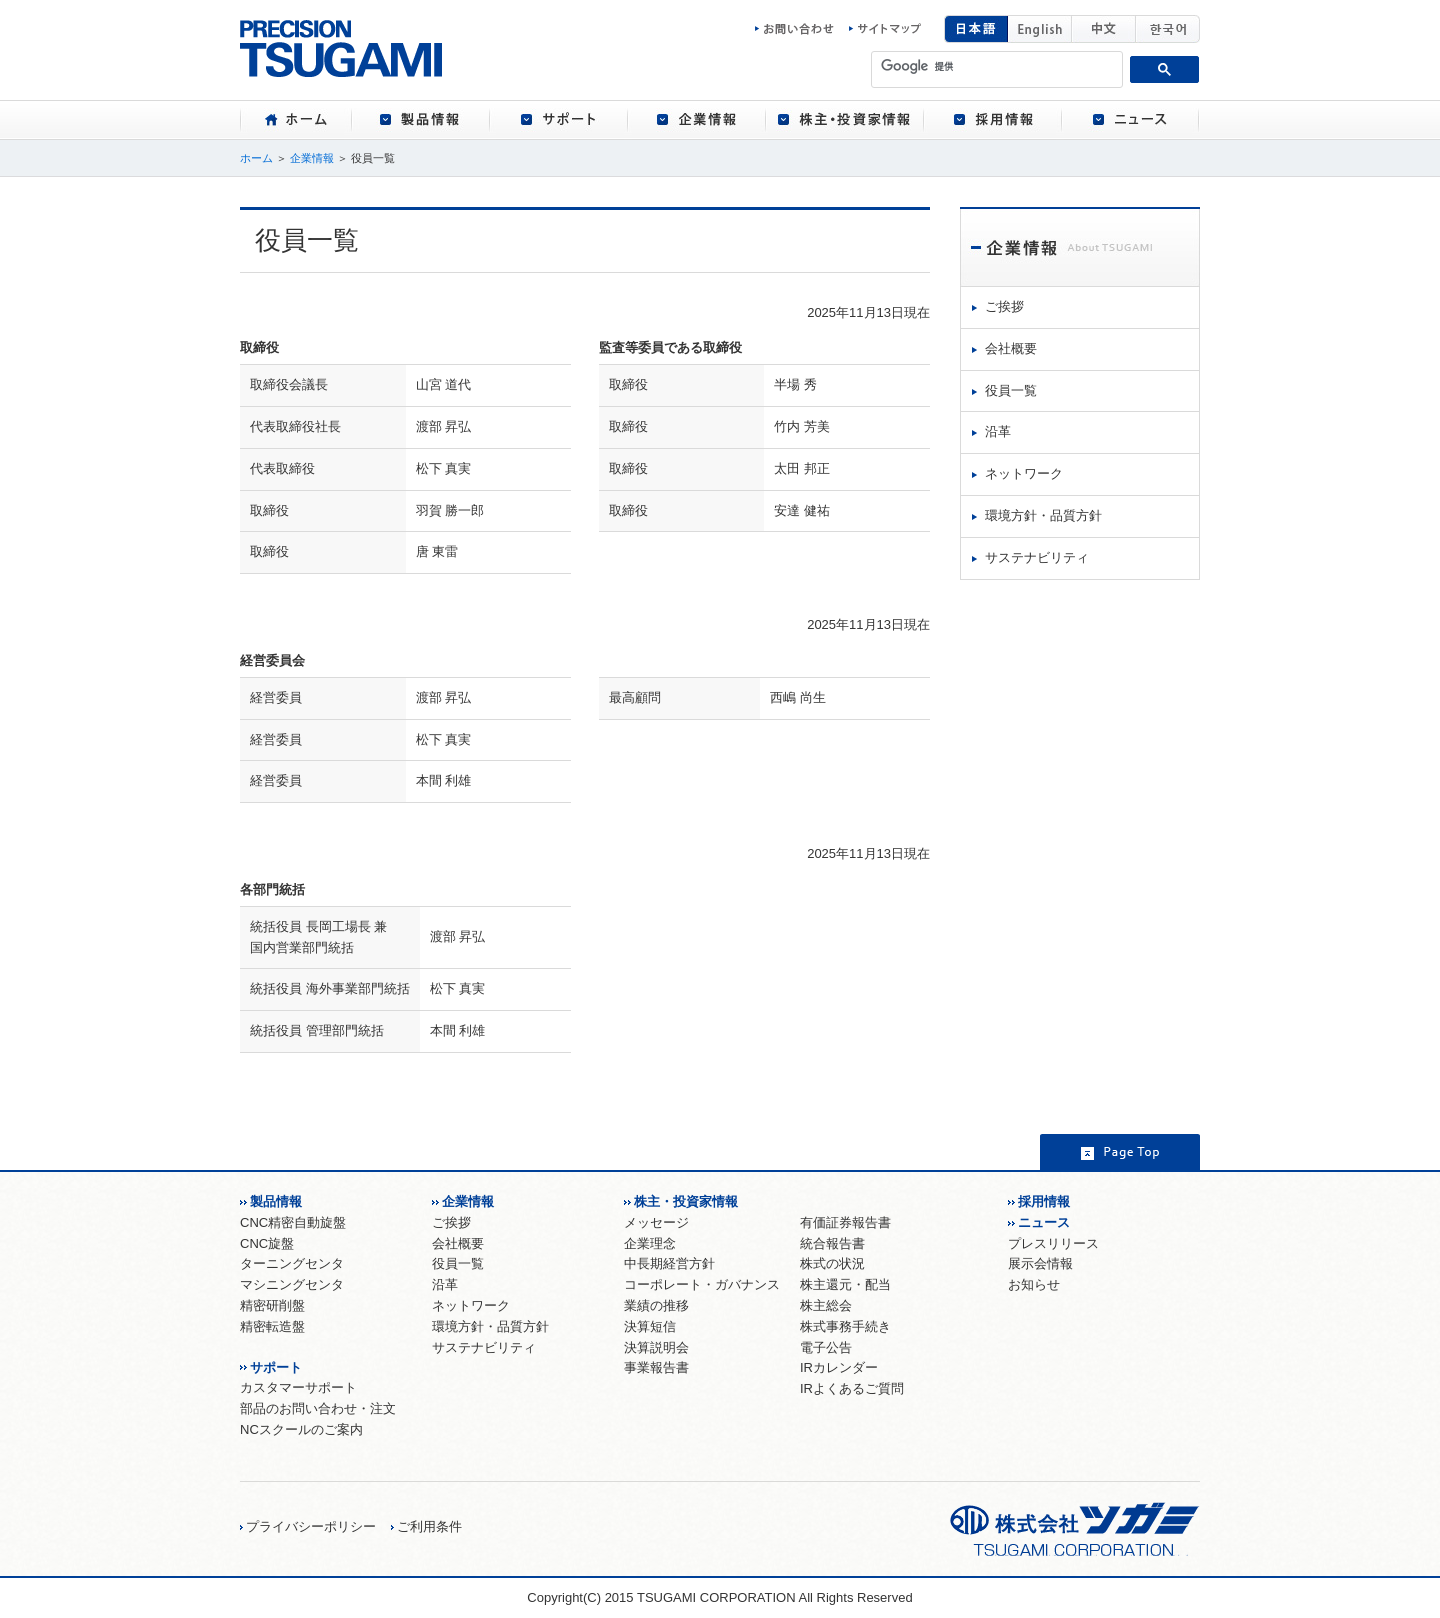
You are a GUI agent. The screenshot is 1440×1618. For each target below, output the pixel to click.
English (1040, 29)
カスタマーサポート (298, 1387)
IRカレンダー (839, 1367)
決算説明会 (656, 1347)
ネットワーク (1024, 473)
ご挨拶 (1004, 306)
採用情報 (1044, 1201)
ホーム (256, 158)
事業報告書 (656, 1367)
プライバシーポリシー (311, 1526)
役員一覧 (1011, 390)
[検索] (997, 66)
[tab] (295, 120)
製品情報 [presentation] (420, 120)
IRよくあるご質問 (852, 1388)
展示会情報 (1040, 1263)
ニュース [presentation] (1131, 120)
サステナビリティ (1037, 557)
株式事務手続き (845, 1326)
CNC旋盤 (267, 1243)
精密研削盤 (272, 1305)
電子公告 (826, 1347)
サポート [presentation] (559, 120)
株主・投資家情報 (686, 1201)
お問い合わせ (800, 29)
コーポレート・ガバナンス (702, 1284)
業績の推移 (656, 1305)
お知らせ (1034, 1284)
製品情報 (276, 1201)
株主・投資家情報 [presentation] (845, 120)
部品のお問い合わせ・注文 (318, 1408)
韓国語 (1168, 29)
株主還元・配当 (845, 1284)
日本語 (976, 29)
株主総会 (826, 1305)
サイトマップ (885, 29)
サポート (276, 1367)
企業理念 (650, 1243)
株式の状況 (832, 1263)
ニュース (1044, 1222)
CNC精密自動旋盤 (293, 1222)
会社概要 (1011, 348)
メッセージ (656, 1222)
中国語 (1104, 29)
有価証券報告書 (845, 1222)
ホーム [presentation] (295, 120)
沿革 (998, 431)
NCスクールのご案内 (301, 1429)
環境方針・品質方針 (1043, 515)
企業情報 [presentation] (697, 120)
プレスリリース (1053, 1243)
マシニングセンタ (292, 1284)
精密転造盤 (272, 1326)
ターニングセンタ (292, 1263)
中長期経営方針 (669, 1263)
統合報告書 (832, 1243)
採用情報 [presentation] (993, 120)
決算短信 (650, 1326)
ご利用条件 (429, 1526)
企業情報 (312, 158)
